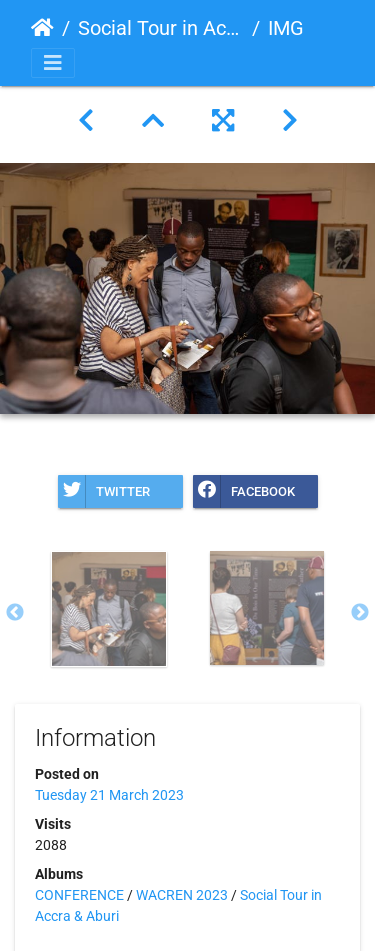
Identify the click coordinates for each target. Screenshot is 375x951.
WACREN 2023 (182, 895)
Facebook (244, 491)
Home (42, 28)
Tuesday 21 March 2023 (109, 795)
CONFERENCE (79, 895)
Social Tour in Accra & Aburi (161, 28)
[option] (109, 609)
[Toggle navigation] (53, 63)
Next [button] (360, 613)
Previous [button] (15, 613)
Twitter (104, 491)
